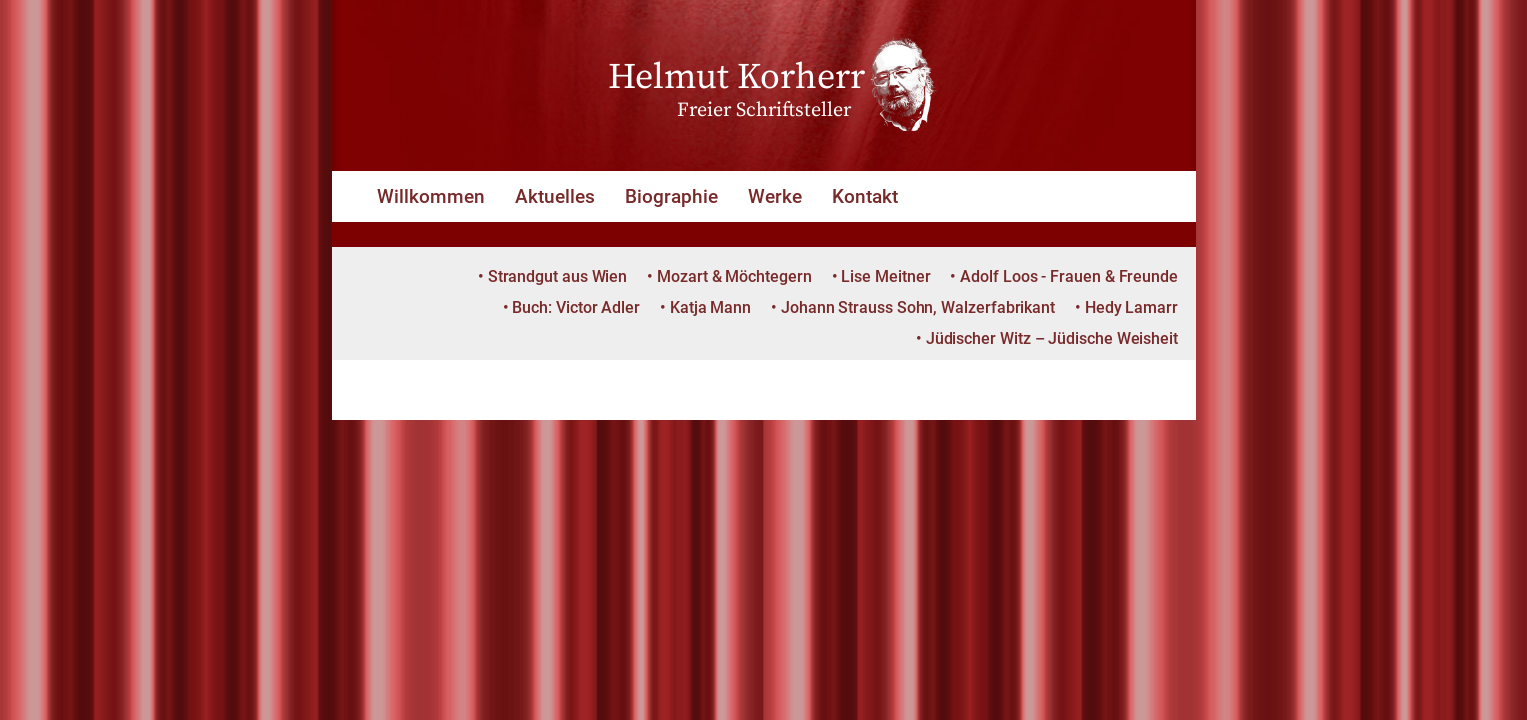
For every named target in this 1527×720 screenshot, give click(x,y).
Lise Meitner (885, 276)
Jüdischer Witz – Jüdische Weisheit (1052, 338)
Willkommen (431, 196)
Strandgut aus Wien (558, 276)
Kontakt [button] (865, 196)
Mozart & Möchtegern (734, 276)
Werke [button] (775, 196)
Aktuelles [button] (555, 196)
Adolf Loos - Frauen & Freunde (1069, 276)
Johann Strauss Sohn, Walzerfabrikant (918, 307)
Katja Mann (710, 307)
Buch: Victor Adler (576, 307)
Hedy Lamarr (1131, 307)
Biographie (671, 196)
